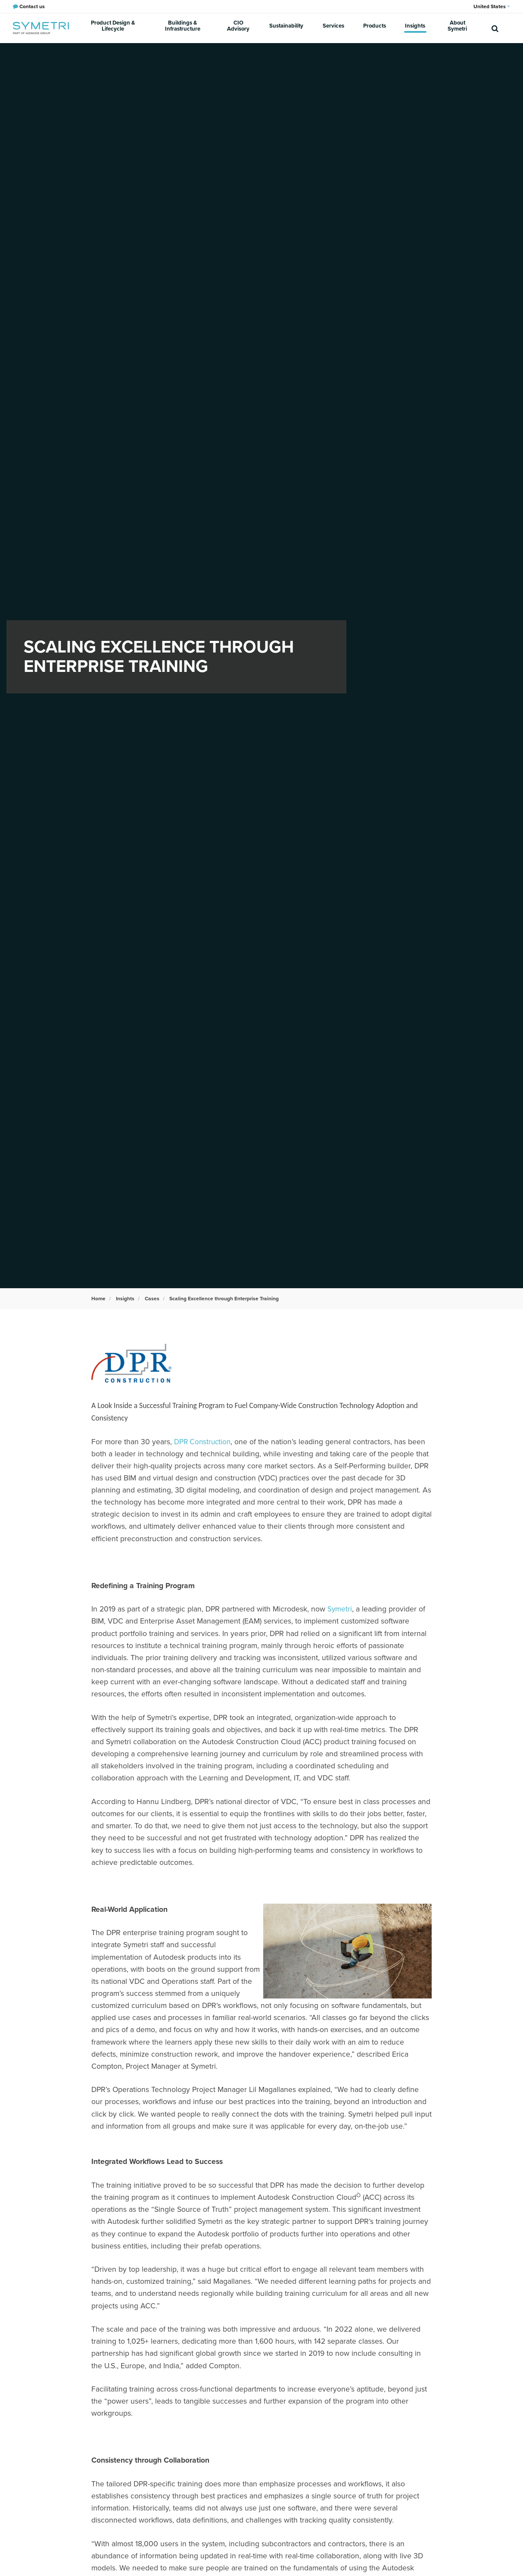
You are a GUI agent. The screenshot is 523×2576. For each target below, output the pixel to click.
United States (491, 6)
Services (340, 28)
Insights (414, 28)
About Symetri (456, 28)
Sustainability (297, 28)
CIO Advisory (250, 28)
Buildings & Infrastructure (190, 28)
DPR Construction (203, 1441)
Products (377, 28)
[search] (495, 28)
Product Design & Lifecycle (115, 28)
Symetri (339, 1609)
